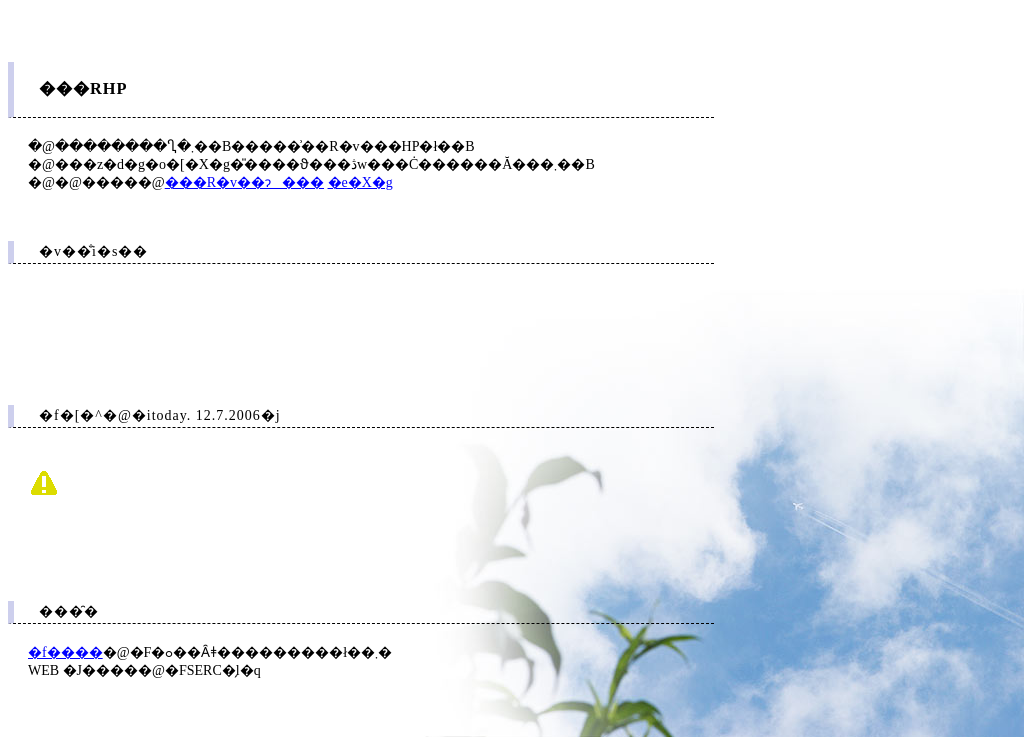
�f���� (65, 652)
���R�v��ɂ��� (244, 182)
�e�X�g (360, 182)
